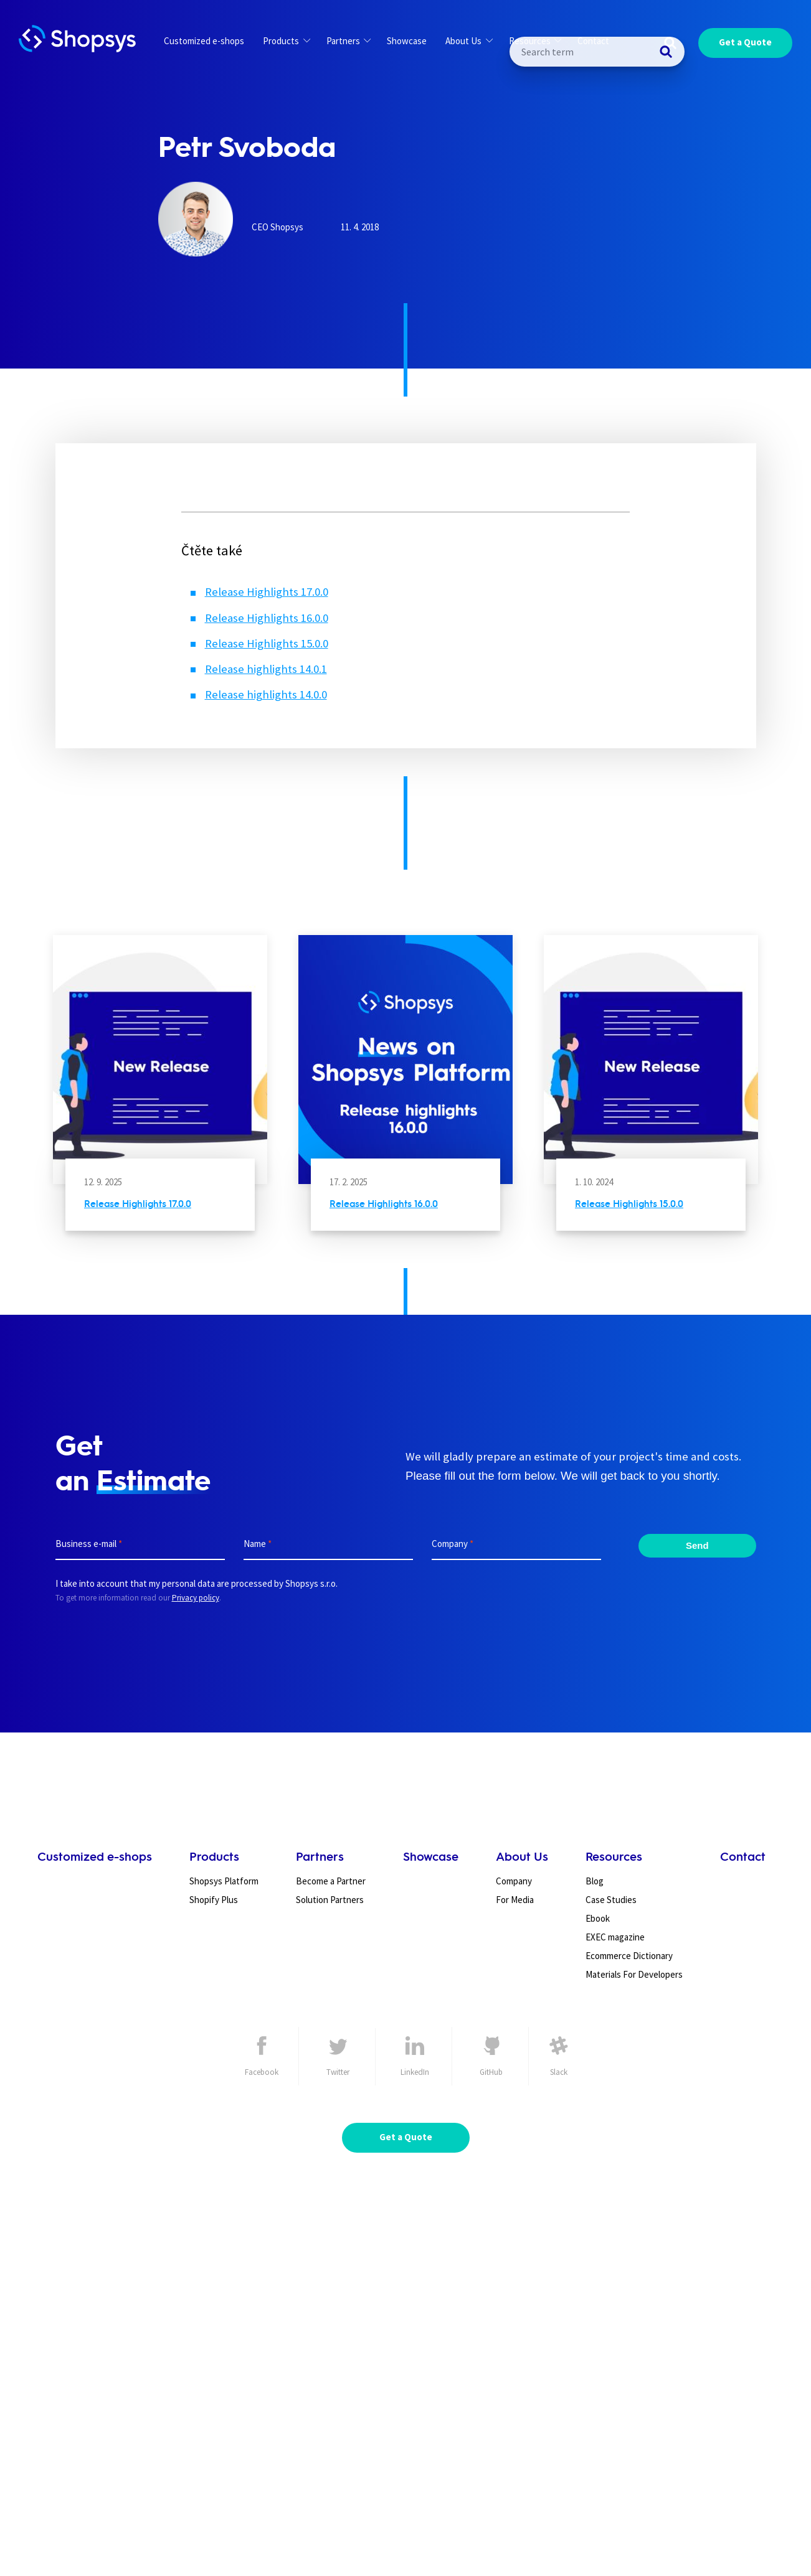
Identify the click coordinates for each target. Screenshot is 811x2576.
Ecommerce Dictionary (629, 1956)
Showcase (407, 41)
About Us (468, 41)
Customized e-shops (204, 41)
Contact (593, 41)
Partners (348, 41)
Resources (535, 41)
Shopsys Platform (223, 1881)
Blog (595, 1881)
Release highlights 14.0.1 (266, 669)
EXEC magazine (615, 1937)
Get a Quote (745, 42)
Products (286, 41)
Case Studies (611, 1900)
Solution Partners (330, 1900)
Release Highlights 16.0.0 (266, 618)
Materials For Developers (634, 1974)
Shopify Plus (213, 1900)
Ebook (598, 1918)
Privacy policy (195, 1597)
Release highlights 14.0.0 (266, 694)
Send (697, 1545)
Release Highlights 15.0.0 (266, 643)
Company (514, 1881)
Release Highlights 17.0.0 (266, 592)
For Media (515, 1900)
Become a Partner (331, 1881)
